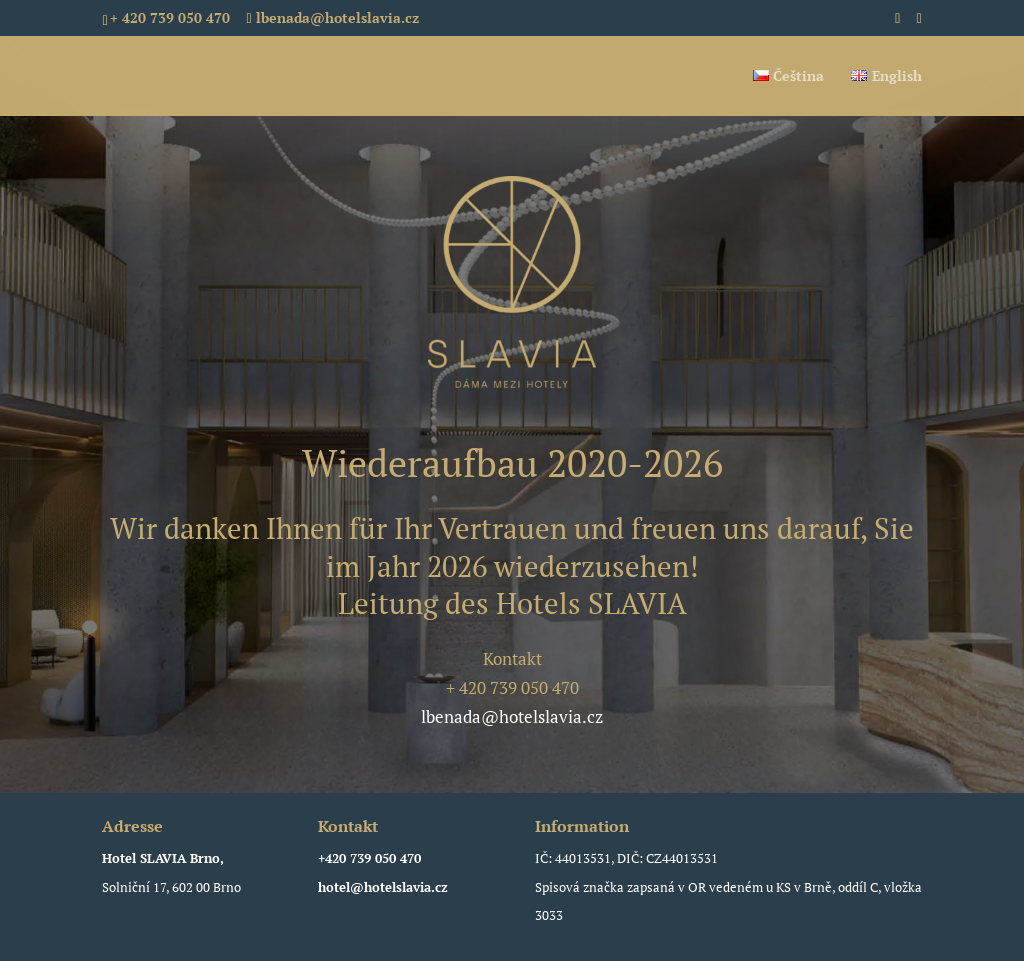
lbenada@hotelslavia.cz (512, 716)
